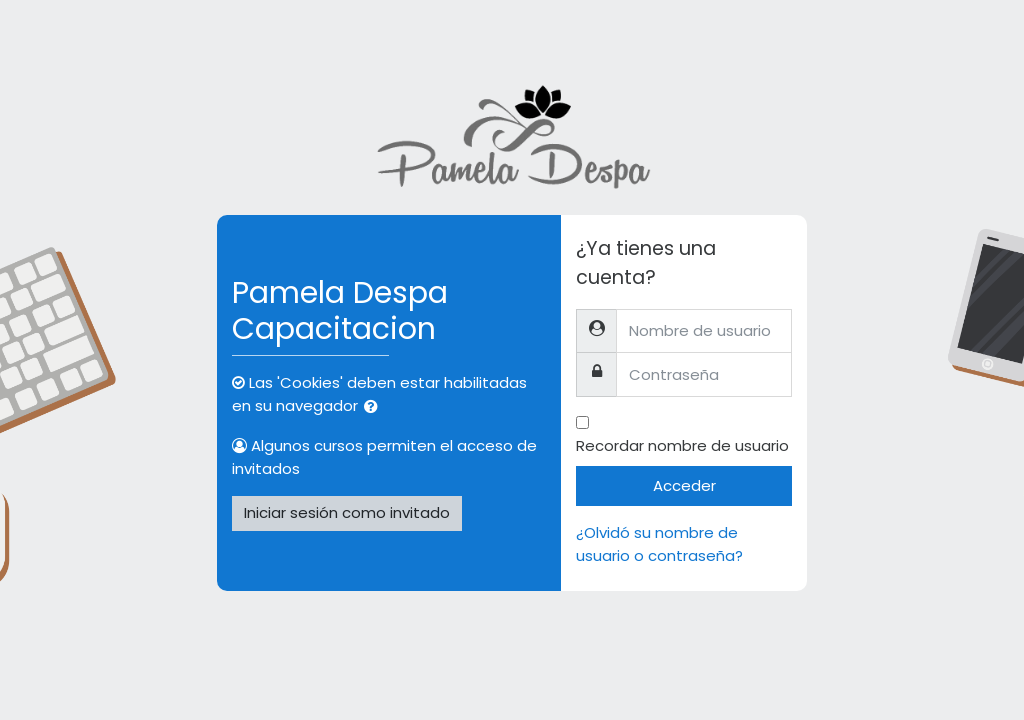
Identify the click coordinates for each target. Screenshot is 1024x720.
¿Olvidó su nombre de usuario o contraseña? (659, 544)
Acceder (684, 485)
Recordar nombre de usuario (682, 445)
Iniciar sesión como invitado (347, 512)
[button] (375, 407)
